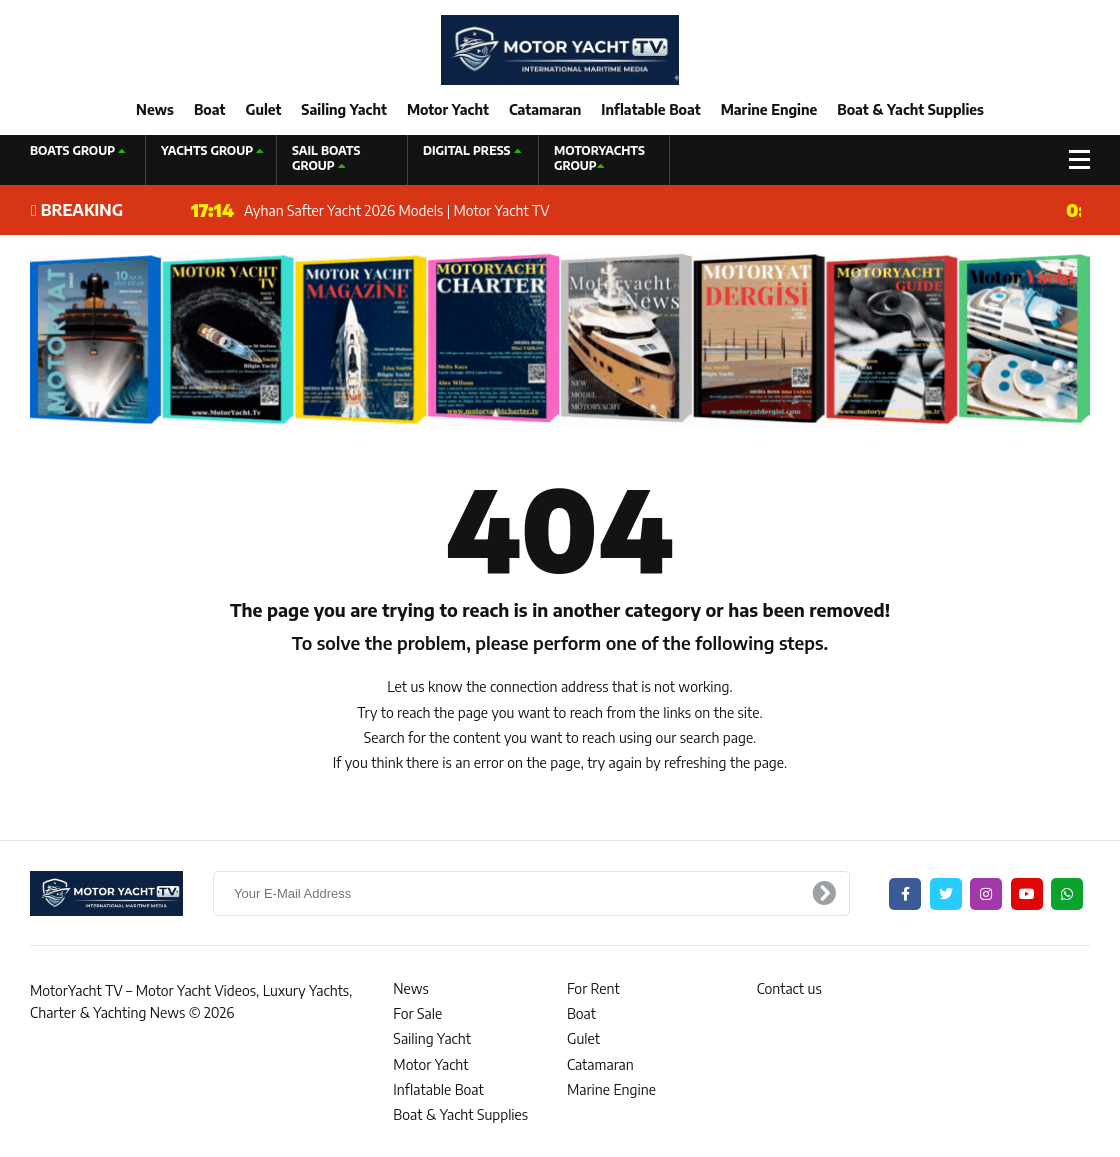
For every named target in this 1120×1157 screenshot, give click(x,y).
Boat (209, 109)
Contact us (789, 988)
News (155, 109)
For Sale (417, 1013)
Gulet (263, 109)
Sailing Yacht (344, 109)
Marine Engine (769, 109)
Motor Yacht (448, 109)
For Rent (593, 988)
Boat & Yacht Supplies (910, 109)
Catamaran (545, 109)
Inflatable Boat (650, 109)
